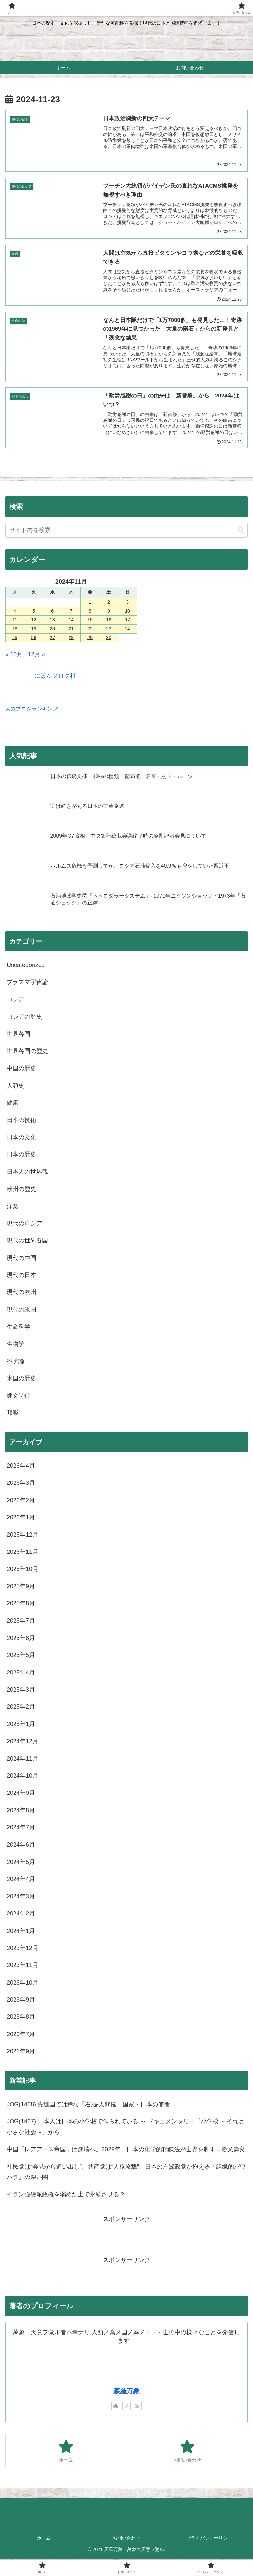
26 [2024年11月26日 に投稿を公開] (33, 637)
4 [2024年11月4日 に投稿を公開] (15, 611)
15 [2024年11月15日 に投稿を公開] (90, 620)
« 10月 (14, 654)
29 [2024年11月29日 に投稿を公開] (90, 637)
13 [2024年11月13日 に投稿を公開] (52, 620)
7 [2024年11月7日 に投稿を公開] (71, 611)
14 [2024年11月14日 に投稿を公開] (71, 620)
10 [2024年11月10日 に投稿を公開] (127, 611)
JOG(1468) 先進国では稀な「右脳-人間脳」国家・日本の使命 (88, 2104)
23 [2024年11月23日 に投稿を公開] (108, 629)
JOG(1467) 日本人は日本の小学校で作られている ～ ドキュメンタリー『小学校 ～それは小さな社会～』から (125, 2127)
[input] (126, 530)
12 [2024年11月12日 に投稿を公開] (33, 620)
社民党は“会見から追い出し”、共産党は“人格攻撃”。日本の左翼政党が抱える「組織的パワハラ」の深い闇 (126, 2172)
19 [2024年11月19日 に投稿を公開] (33, 629)
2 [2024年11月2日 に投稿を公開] (108, 602)
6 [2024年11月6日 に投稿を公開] (52, 611)
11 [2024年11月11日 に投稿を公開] (14, 620)
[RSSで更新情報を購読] (137, 2406)
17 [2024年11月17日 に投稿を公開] (127, 620)
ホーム (44, 2538)
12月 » (36, 654)
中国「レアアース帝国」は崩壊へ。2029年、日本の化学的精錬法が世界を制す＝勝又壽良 (126, 2150)
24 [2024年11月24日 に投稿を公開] (127, 629)
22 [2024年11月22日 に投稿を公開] (90, 629)
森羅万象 (126, 2391)
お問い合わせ (126, 2538)
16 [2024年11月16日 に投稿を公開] (108, 620)
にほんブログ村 (40, 676)
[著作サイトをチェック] (115, 2406)
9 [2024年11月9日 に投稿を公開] (108, 611)
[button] (241, 530)
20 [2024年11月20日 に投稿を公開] (52, 629)
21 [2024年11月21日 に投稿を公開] (71, 629)
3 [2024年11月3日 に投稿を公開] (127, 602)
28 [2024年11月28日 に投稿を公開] (71, 637)
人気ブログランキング (31, 709)
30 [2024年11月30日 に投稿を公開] (108, 637)
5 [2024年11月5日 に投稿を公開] (33, 611)
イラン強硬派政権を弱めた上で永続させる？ (66, 2195)
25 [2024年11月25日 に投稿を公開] (14, 637)
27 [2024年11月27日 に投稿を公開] (52, 637)
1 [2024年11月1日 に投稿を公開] (90, 602)
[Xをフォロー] (126, 2406)
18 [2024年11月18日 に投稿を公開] (14, 629)
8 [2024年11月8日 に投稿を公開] (90, 611)
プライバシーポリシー (209, 2538)
